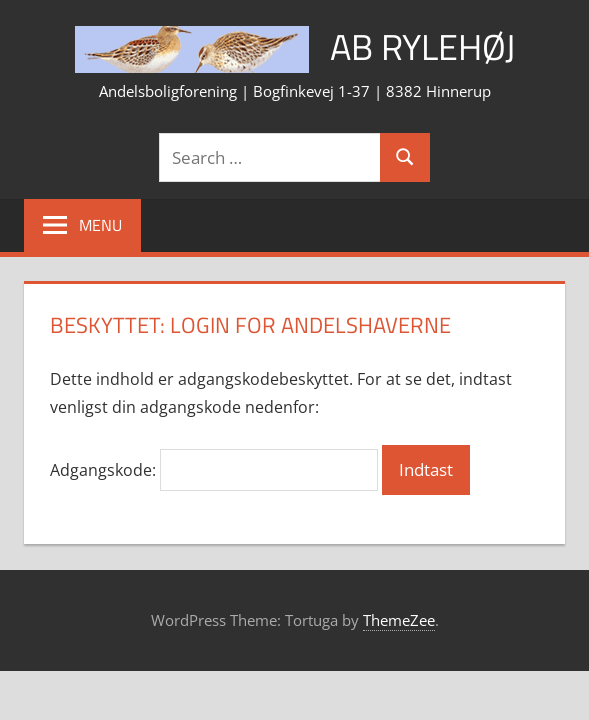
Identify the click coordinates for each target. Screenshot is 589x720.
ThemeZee (399, 620)
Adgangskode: (214, 470)
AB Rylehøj (422, 46)
